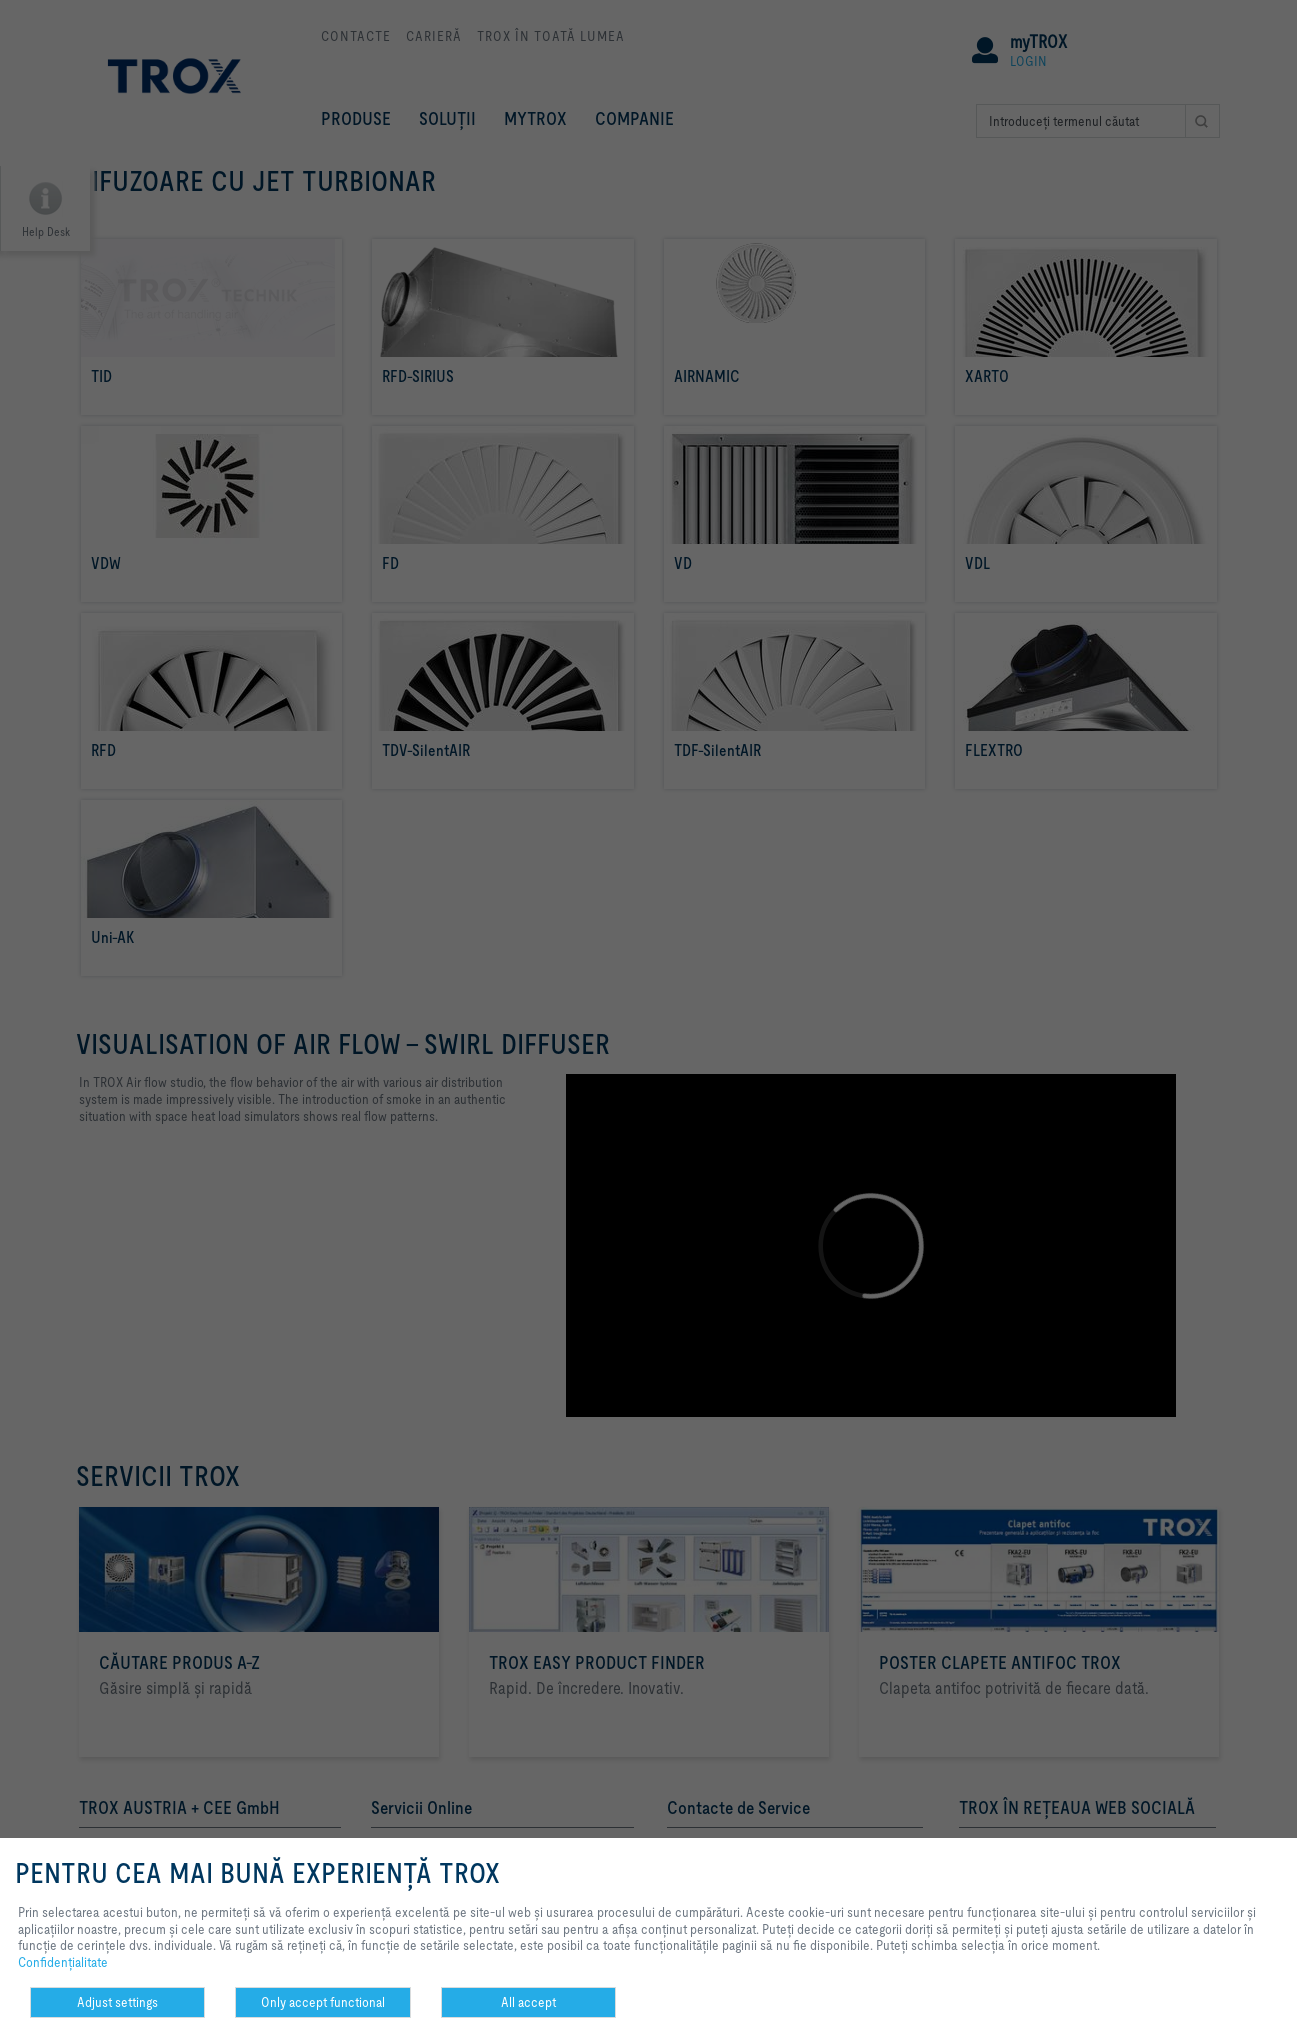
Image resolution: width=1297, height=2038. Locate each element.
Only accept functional (323, 2002)
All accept (528, 2002)
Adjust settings (117, 2002)
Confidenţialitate (63, 1962)
